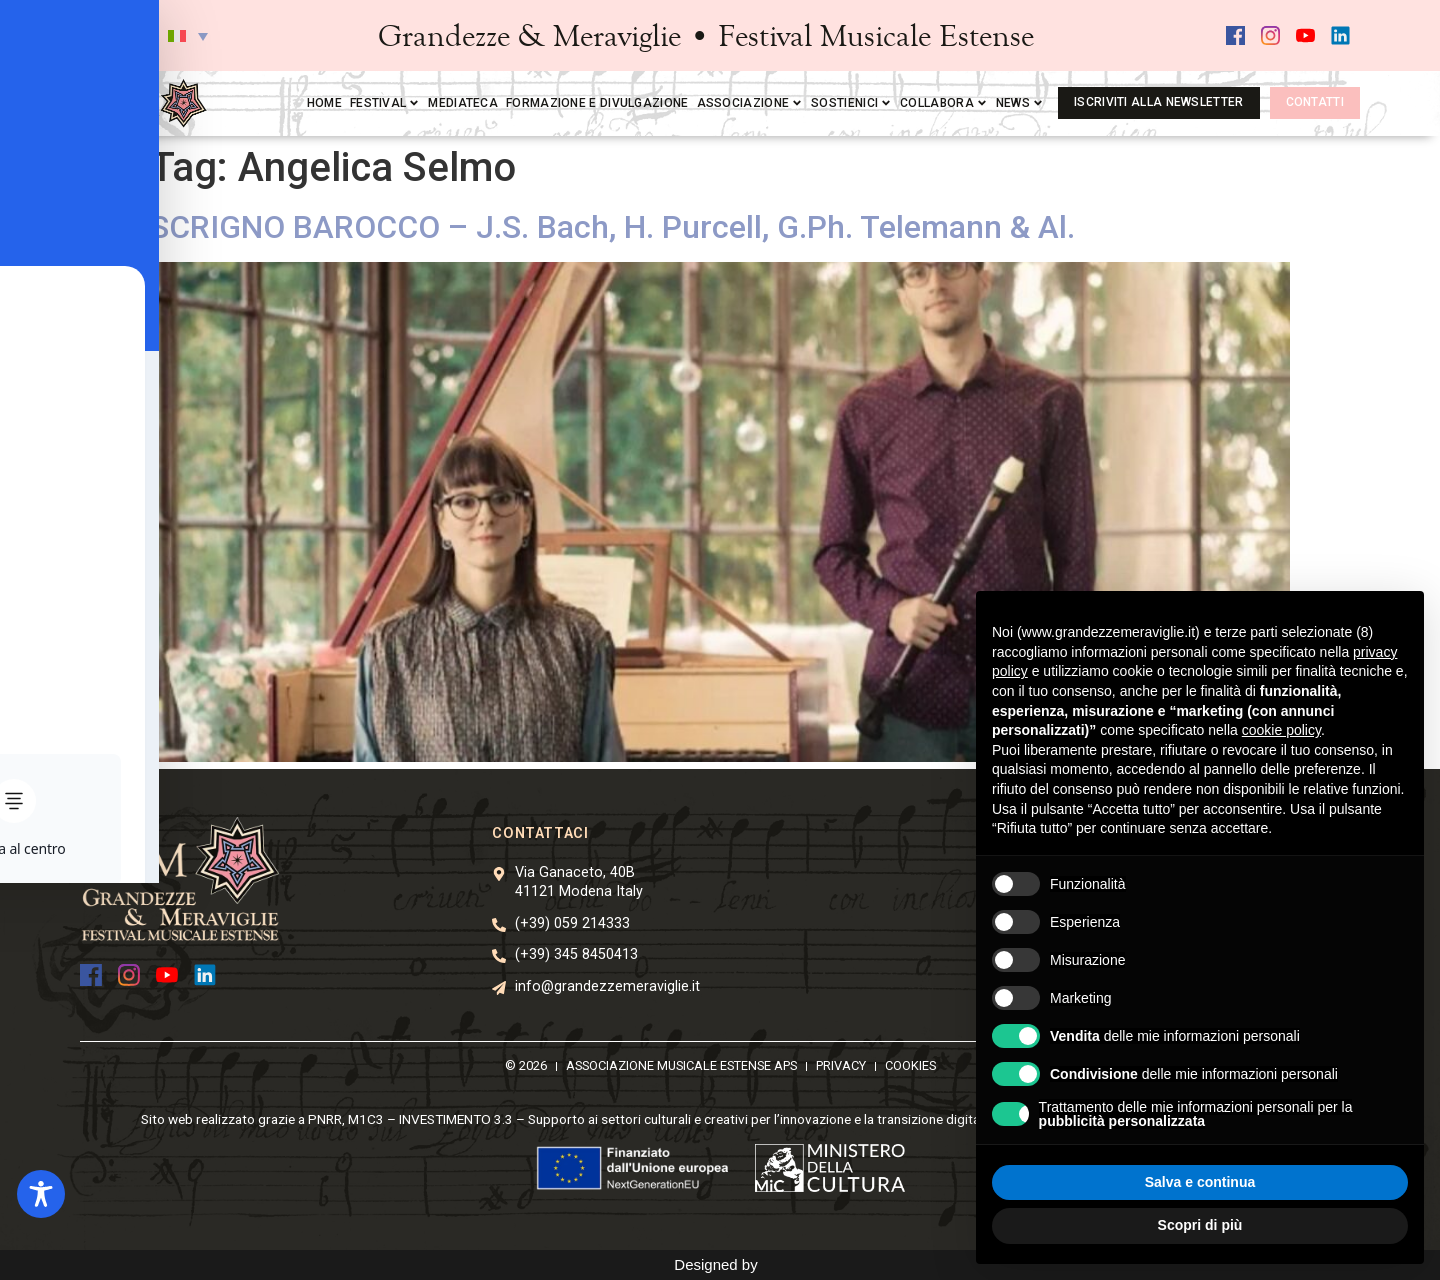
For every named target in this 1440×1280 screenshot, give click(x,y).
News (1020, 103)
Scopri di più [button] (1200, 1225)
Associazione (750, 103)
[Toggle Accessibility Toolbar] (41, 1194)
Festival (385, 103)
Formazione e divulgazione (597, 103)
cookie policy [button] (1281, 730)
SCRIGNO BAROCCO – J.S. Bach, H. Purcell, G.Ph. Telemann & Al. (612, 227)
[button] (188, 36)
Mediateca (463, 103)
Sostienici (851, 103)
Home (324, 103)
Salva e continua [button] (1200, 1182)
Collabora (944, 103)
